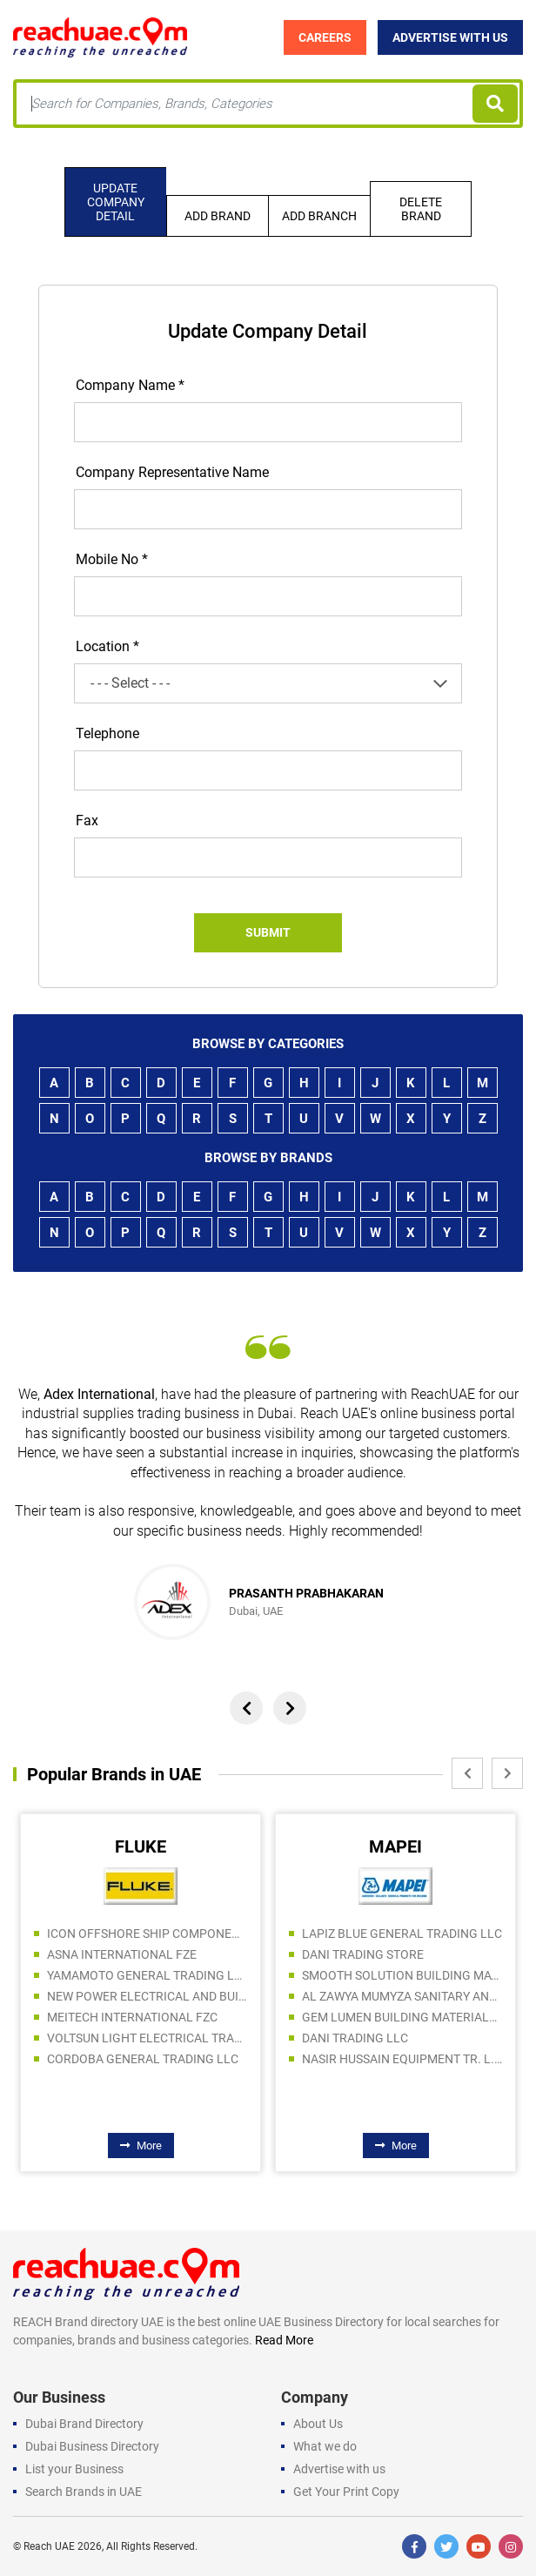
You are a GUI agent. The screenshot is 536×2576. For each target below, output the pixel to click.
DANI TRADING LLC (355, 2038)
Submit (268, 932)
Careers (325, 37)
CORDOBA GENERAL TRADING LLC (142, 2059)
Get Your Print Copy (346, 2492)
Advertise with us (339, 2469)
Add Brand (217, 216)
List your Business (74, 2469)
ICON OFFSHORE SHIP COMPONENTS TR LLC (147, 1933)
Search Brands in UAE (83, 2492)
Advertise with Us (450, 37)
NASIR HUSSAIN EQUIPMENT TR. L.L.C (402, 2059)
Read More (284, 2340)
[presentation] (246, 1708)
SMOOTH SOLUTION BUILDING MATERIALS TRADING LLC (402, 1975)
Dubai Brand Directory (84, 2424)
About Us (318, 2424)
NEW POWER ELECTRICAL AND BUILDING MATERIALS (147, 1996)
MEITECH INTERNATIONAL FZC (132, 2017)
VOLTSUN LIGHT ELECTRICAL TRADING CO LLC (147, 2038)
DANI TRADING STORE (363, 1954)
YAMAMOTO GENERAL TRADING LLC (147, 1975)
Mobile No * (112, 559)
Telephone (107, 733)
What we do (325, 2446)
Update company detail (115, 202)
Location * (107, 646)
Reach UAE (49, 2546)
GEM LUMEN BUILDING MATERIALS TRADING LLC (402, 2017)
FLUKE (140, 1846)
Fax (87, 820)
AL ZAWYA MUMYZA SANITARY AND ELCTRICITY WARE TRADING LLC (402, 1996)
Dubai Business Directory (92, 2446)
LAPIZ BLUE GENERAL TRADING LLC (402, 1933)
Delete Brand (420, 209)
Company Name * (130, 385)
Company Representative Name (172, 472)
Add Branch (319, 216)
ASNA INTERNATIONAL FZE (122, 1954)
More (141, 2145)
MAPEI (395, 1846)
